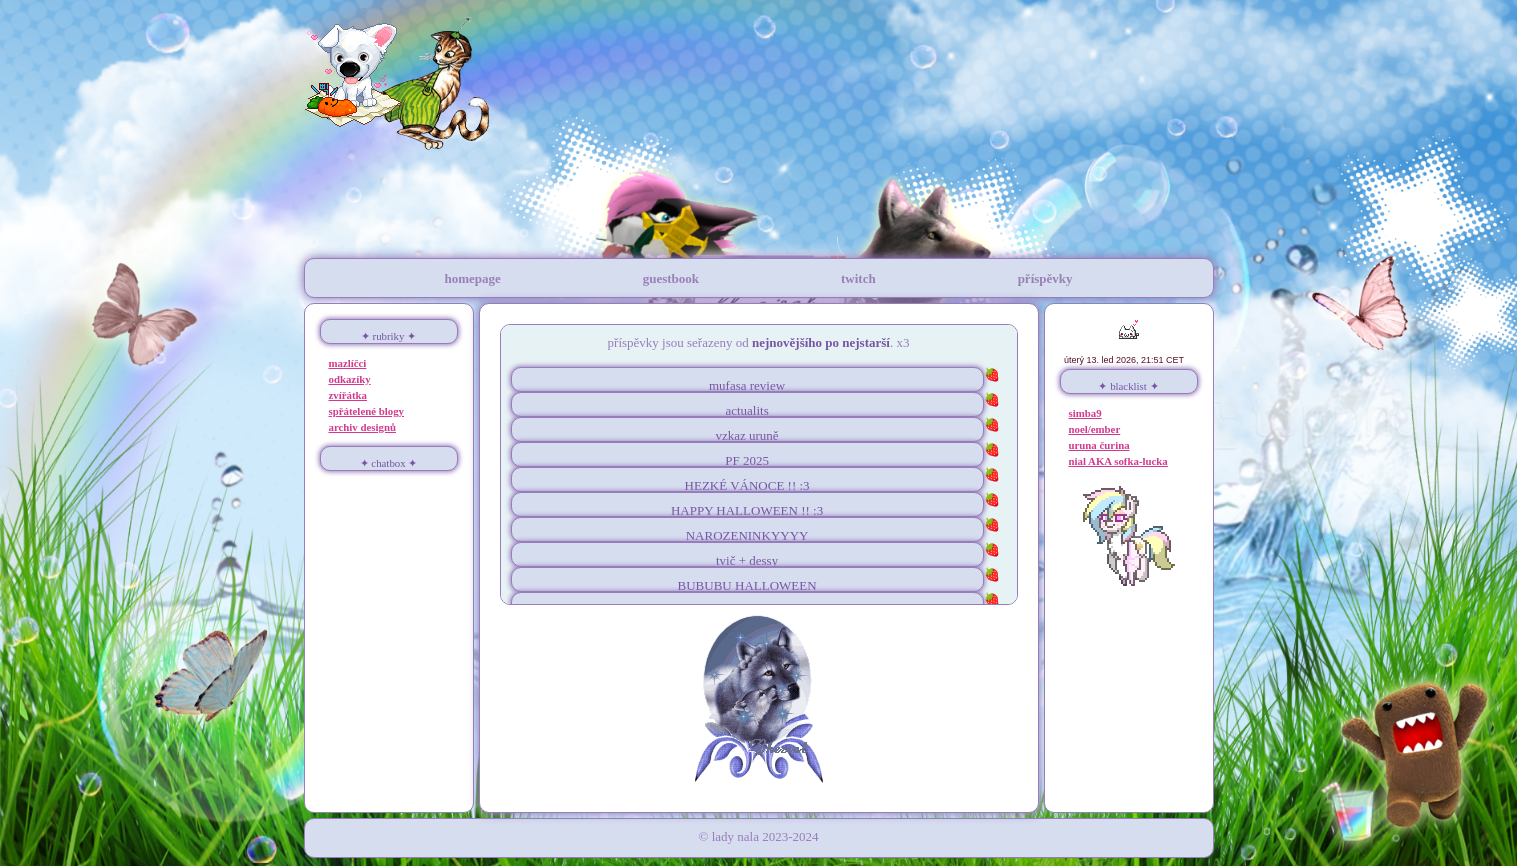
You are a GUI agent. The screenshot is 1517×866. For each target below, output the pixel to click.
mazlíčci (348, 363)
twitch (858, 278)
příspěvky (1045, 278)
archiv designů (363, 427)
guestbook (671, 278)
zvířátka (348, 395)
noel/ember (1095, 429)
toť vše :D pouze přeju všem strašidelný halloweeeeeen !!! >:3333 (759, 504)
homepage (472, 278)
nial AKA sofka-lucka (1118, 461)
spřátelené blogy (367, 411)
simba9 (1085, 413)
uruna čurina (1099, 445)
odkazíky (350, 379)
